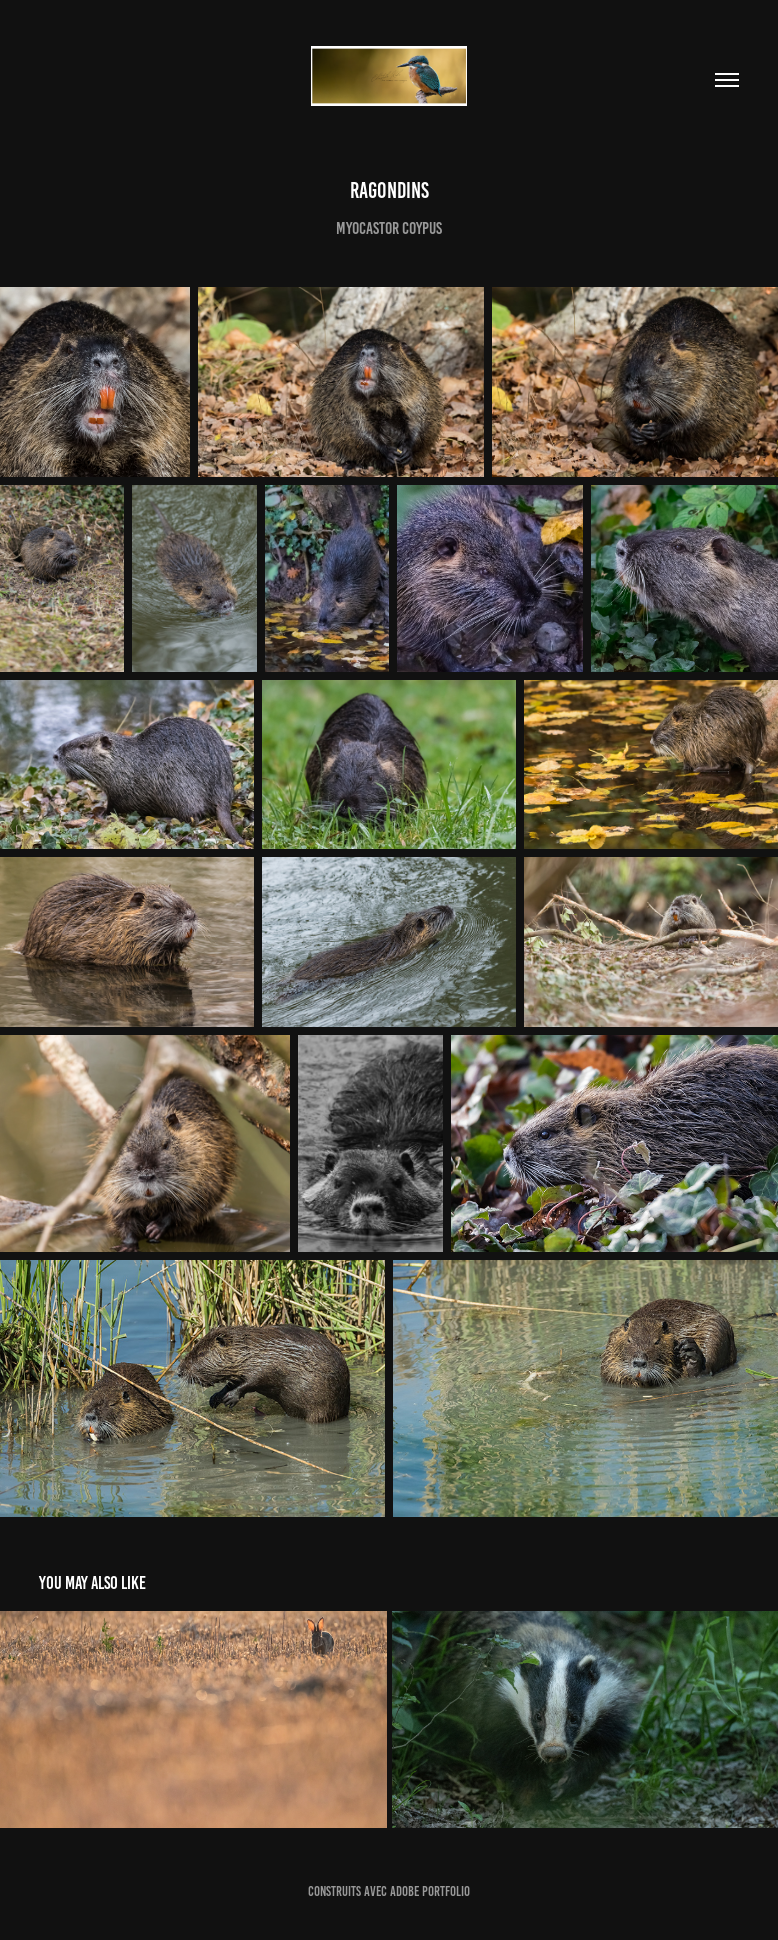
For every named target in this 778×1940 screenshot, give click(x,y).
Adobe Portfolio (430, 1891)
